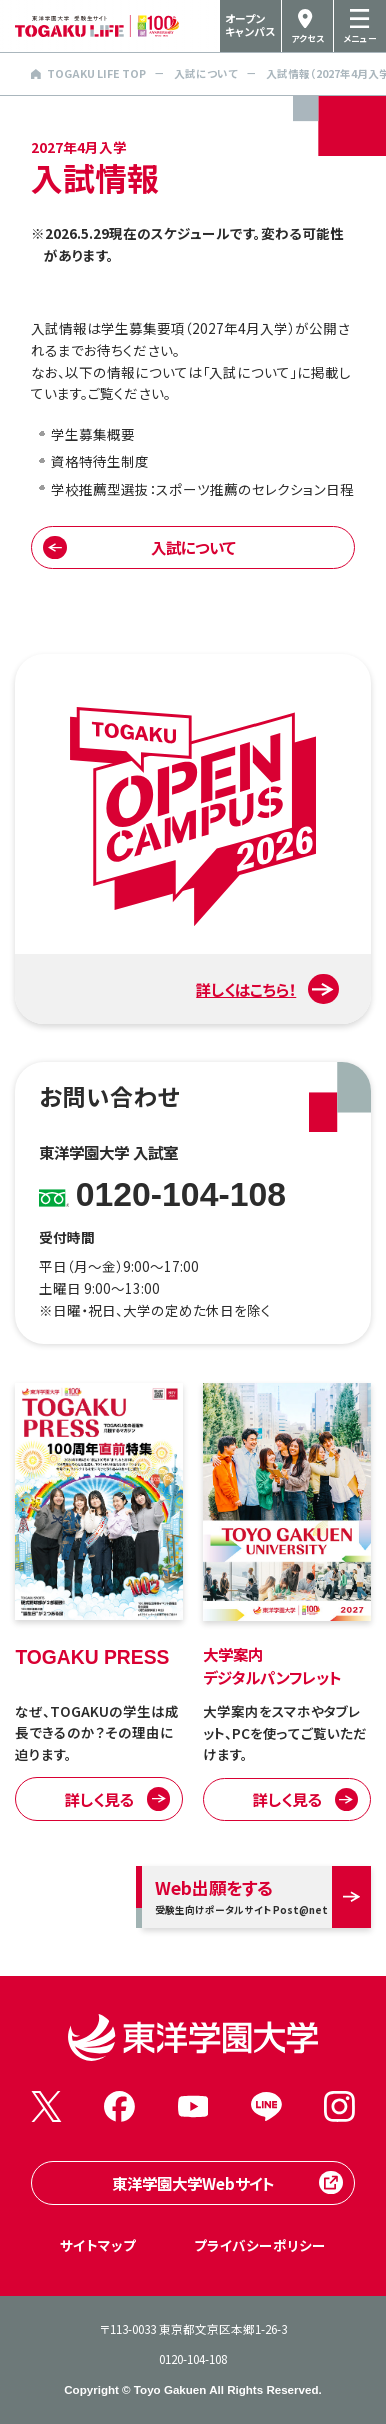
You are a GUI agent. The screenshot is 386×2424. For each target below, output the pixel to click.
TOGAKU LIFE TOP (88, 73)
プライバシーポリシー (260, 2245)
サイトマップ (98, 2245)
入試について (206, 73)
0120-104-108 (193, 2359)
